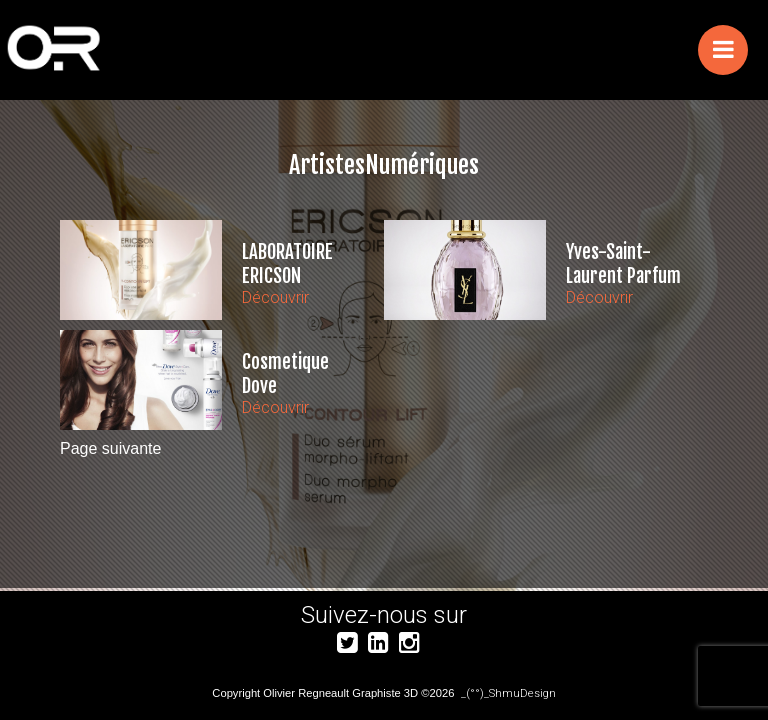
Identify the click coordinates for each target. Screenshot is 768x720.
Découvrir (275, 297)
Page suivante (110, 448)
